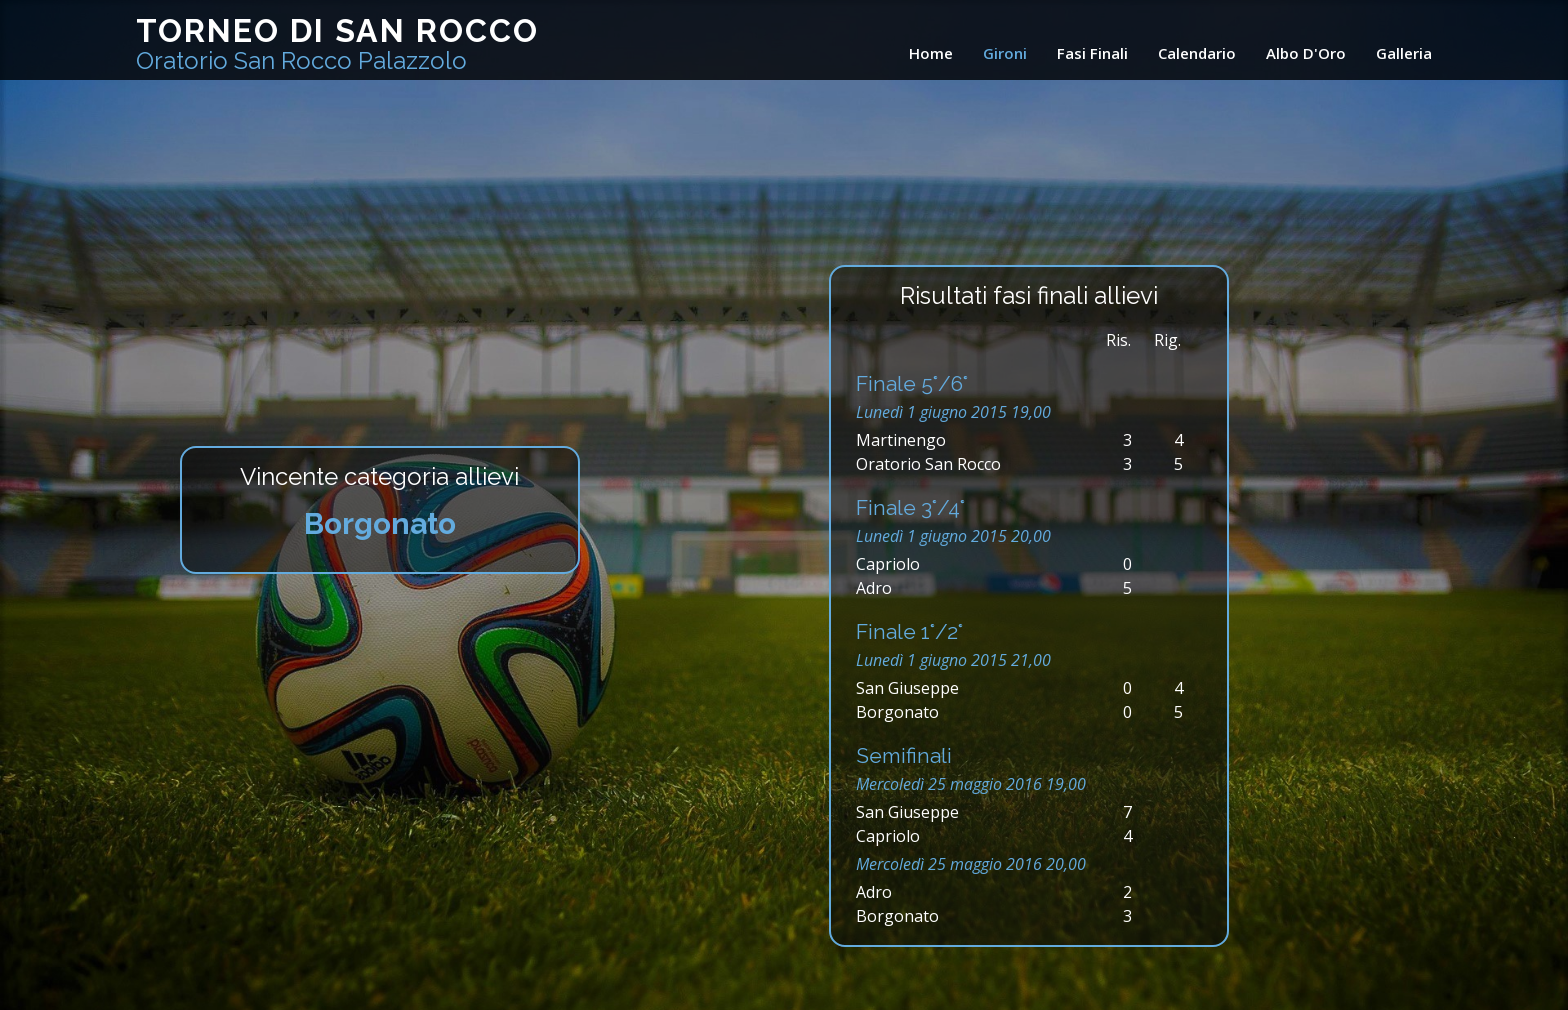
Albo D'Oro (1306, 53)
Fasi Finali (1092, 53)
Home (931, 53)
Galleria (1404, 53)
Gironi (1005, 53)
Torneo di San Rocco (337, 44)
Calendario (1197, 53)
